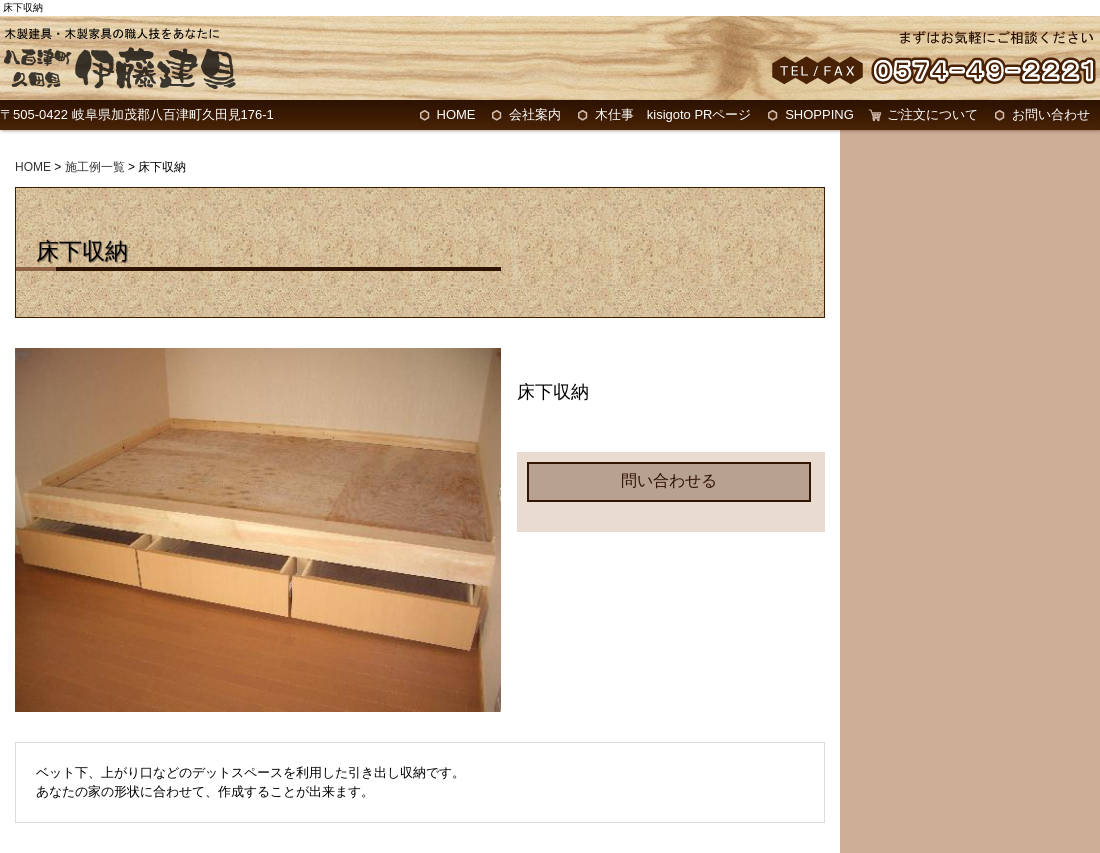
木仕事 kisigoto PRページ (673, 114)
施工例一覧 (95, 167)
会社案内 (535, 114)
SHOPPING (819, 114)
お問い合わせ (1051, 114)
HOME (456, 114)
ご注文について (932, 114)
